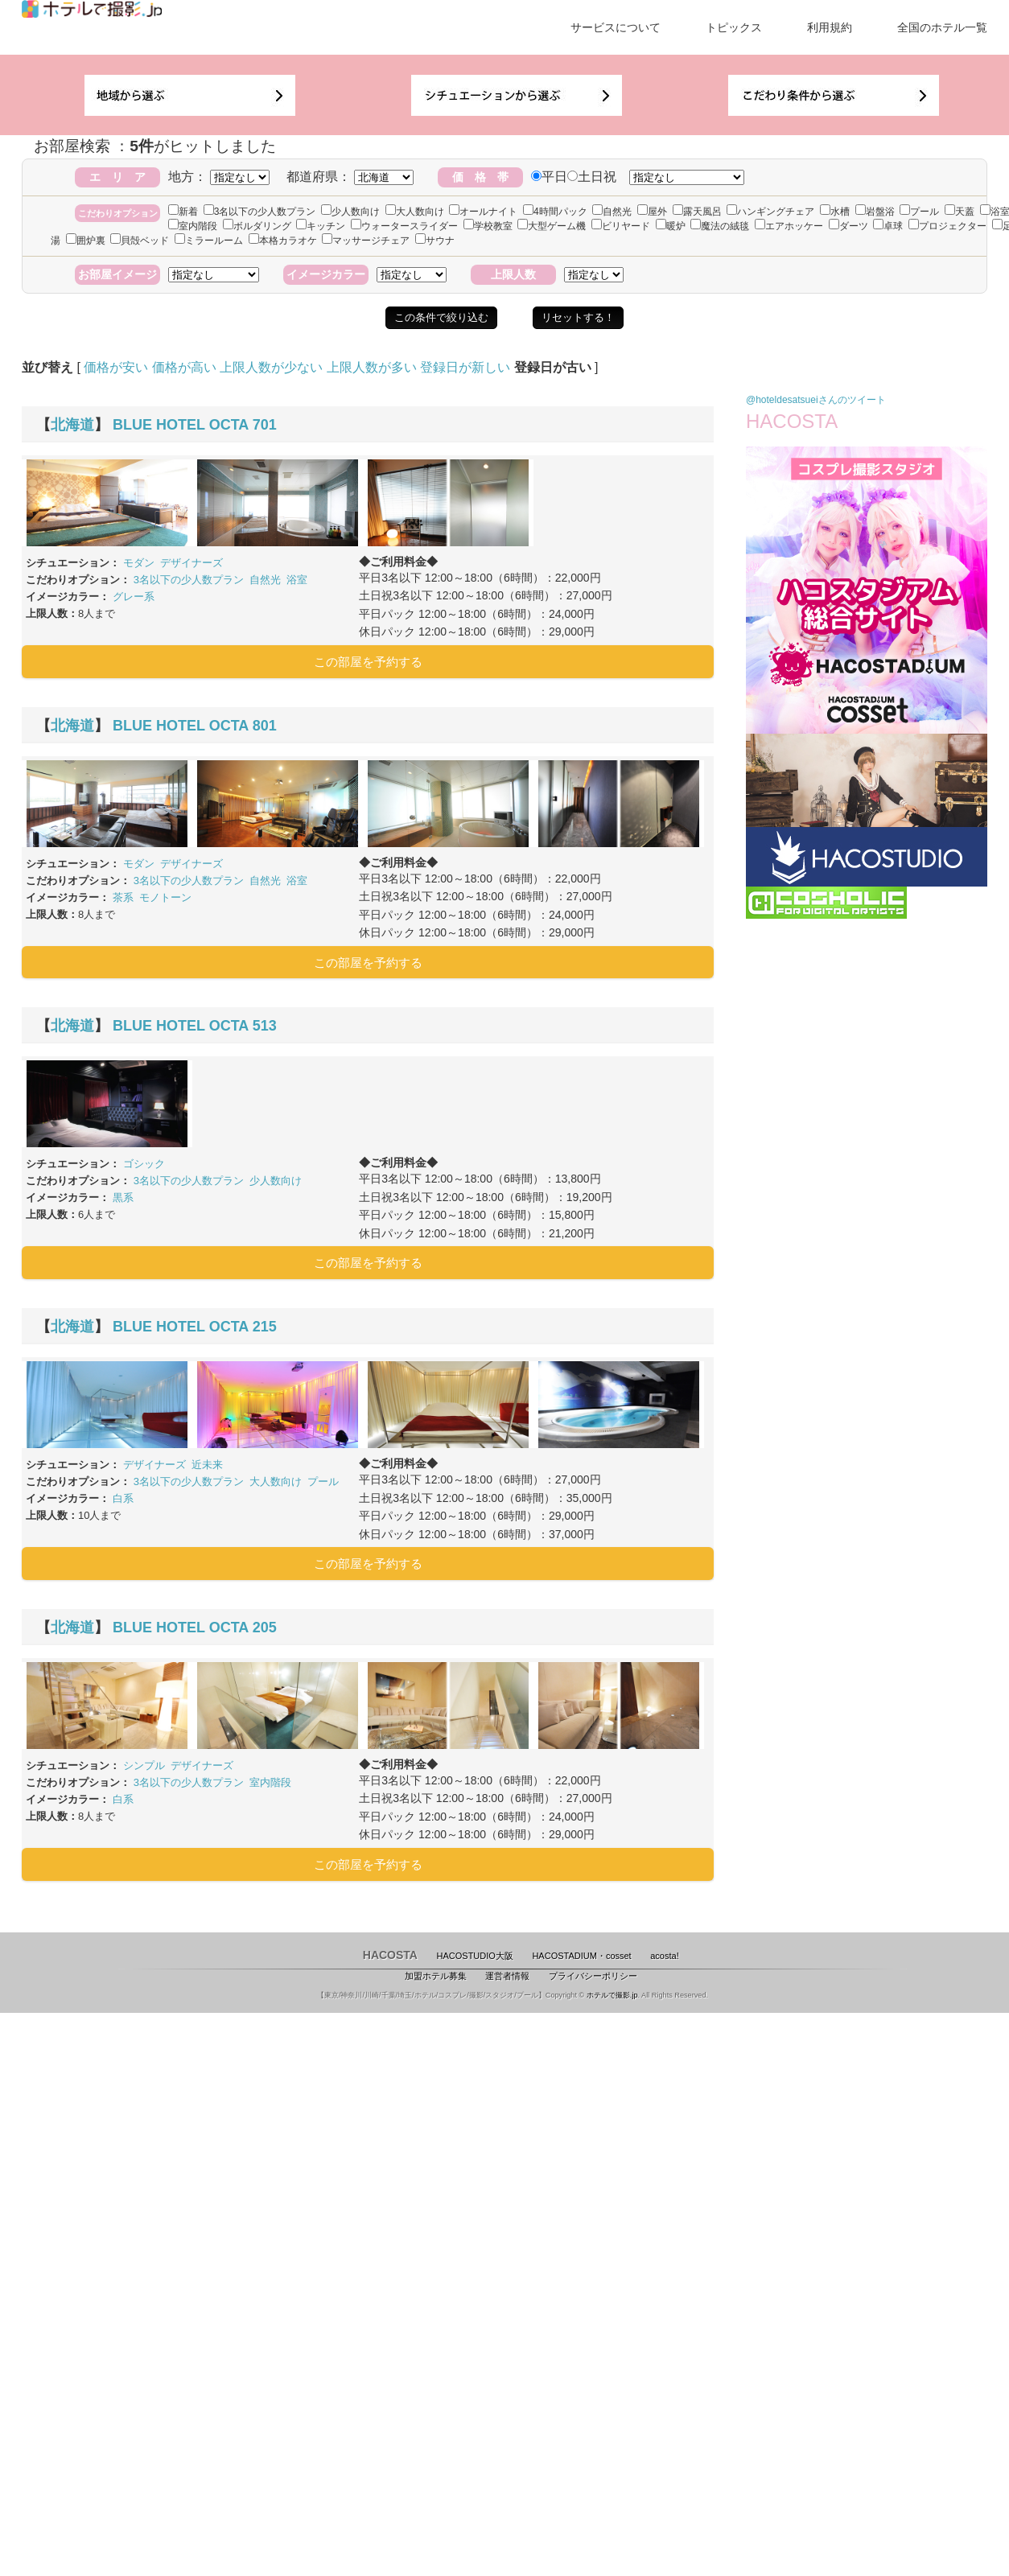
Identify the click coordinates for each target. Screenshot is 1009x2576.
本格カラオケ (283, 240)
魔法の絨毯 (719, 226)
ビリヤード (620, 226)
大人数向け (414, 211)
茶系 (123, 897)
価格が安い (116, 367)
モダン (138, 563)
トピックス (734, 27)
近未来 (207, 1465)
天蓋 (959, 211)
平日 (549, 176)
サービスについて (615, 27)
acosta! (664, 1956)
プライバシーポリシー (593, 1976)
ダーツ (848, 226)
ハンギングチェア (770, 211)
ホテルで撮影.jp (612, 1995)
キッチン (320, 226)
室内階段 (192, 226)
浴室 (296, 580)
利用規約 (829, 27)
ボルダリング (257, 226)
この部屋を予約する (368, 662)
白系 (123, 1498)
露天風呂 (697, 211)
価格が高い (184, 367)
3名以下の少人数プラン (260, 211)
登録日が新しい (465, 367)
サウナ (435, 240)
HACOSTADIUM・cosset (581, 1956)
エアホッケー (789, 226)
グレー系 (133, 597)
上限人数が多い (372, 367)
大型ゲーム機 (551, 226)
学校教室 (488, 226)
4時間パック (555, 211)
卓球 (888, 226)
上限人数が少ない (271, 367)
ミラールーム (209, 240)
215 (265, 1327)
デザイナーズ (191, 563)
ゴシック (144, 1164)
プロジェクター (947, 226)
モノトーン (165, 897)
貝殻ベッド (139, 240)
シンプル (144, 1765)
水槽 (835, 211)
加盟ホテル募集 (436, 1976)
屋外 (652, 211)
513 (265, 1026)
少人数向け (350, 211)
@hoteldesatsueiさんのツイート (816, 399)
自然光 (612, 211)
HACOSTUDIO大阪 (475, 1956)
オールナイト (483, 211)
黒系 (123, 1197)
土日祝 (591, 176)
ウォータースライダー (404, 226)
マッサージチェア (366, 240)
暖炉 (671, 226)
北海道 (72, 425)
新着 (183, 211)
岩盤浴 (875, 211)
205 (265, 1627)
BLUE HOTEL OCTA (181, 425)
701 (265, 425)
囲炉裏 (85, 240)
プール (919, 211)
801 (265, 726)
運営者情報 (507, 1976)
